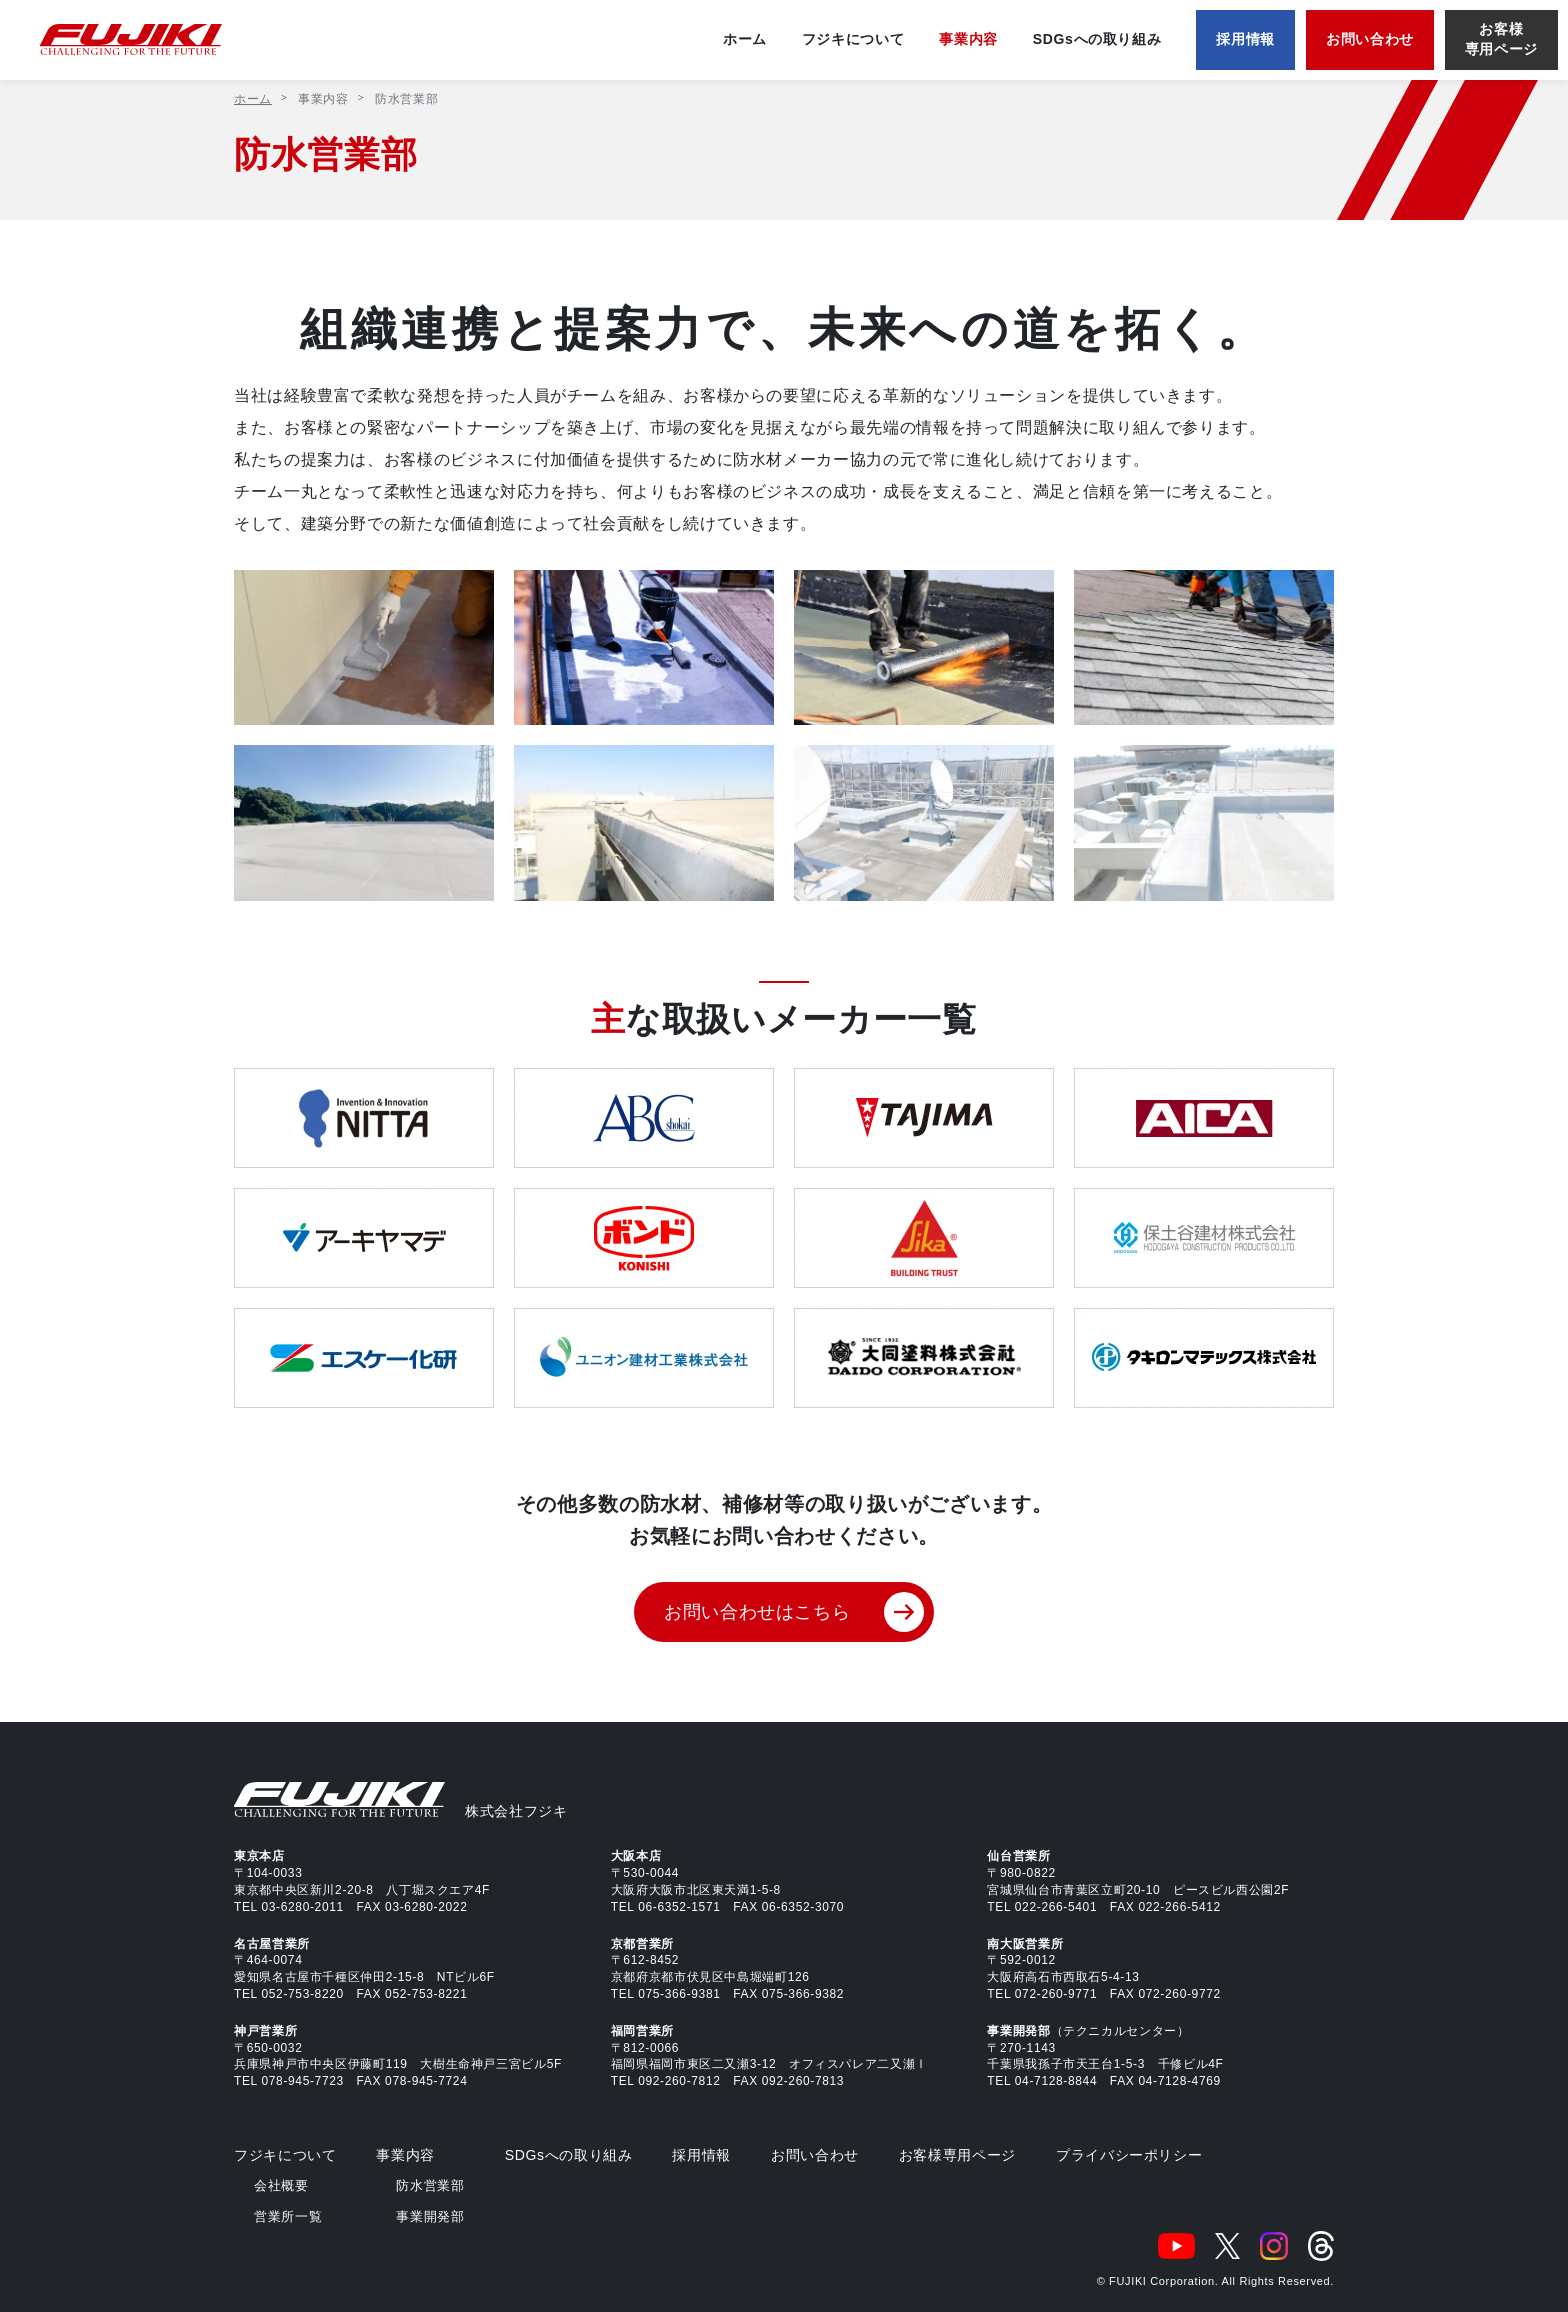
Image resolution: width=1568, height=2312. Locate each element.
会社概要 (281, 2185)
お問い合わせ (815, 2155)
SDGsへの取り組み (569, 2155)
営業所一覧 (288, 2216)
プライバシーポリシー (1129, 2155)
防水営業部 (430, 2185)
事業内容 (405, 2155)
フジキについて (285, 2155)
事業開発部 (430, 2216)
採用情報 (701, 2155)
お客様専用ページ (957, 2155)
